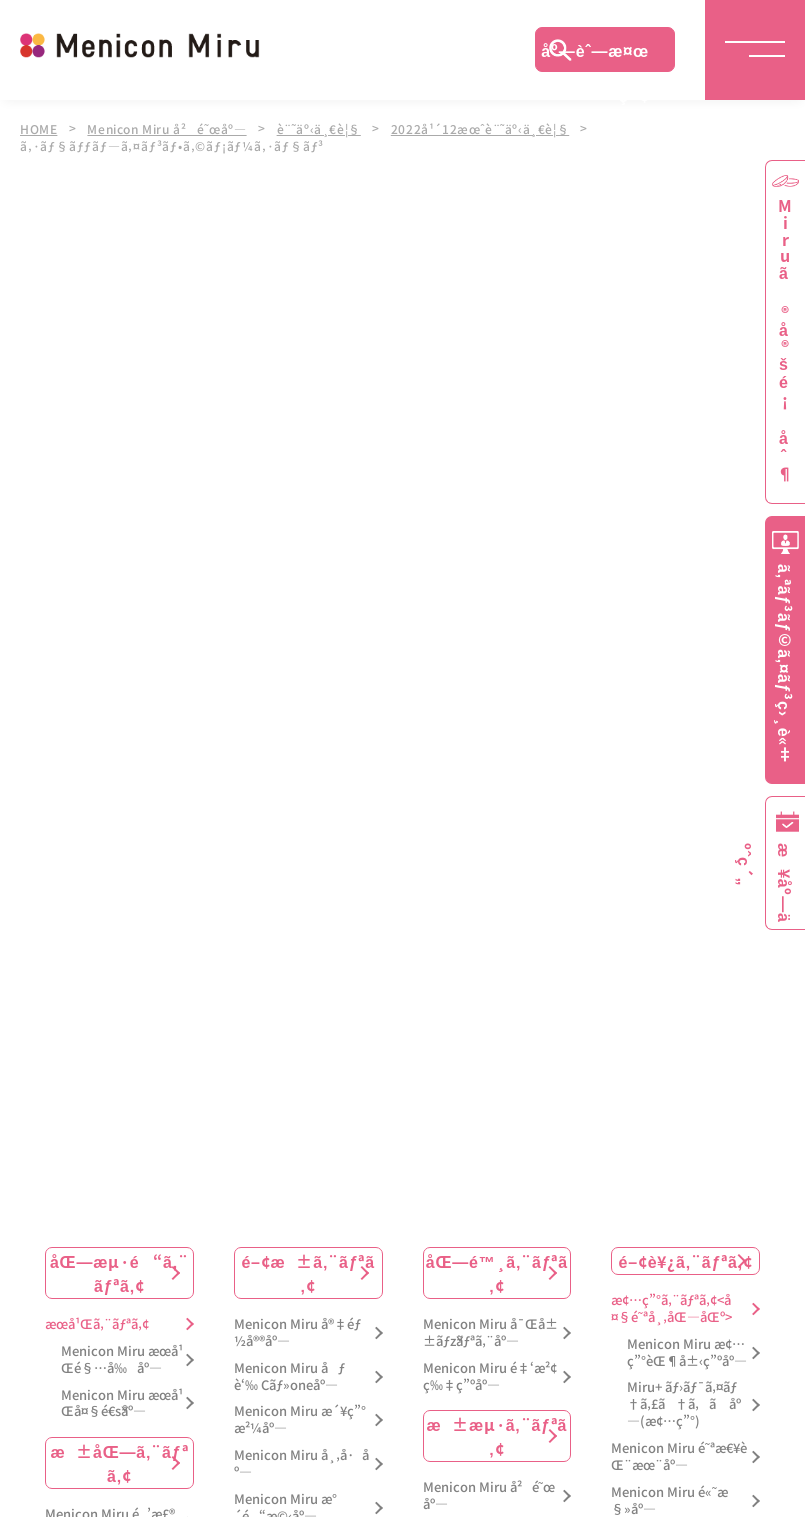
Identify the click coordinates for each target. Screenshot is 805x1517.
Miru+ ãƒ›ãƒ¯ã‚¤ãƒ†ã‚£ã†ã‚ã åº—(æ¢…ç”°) (684, 1403)
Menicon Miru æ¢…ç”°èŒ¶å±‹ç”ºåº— (687, 1351)
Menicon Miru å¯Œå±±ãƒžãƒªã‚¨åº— (490, 1331)
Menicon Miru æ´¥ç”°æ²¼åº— (300, 1419)
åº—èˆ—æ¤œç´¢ (595, 55)
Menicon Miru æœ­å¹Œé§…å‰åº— (122, 1358)
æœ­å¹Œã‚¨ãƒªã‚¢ (97, 1322)
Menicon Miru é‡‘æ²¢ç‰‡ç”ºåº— (490, 1375)
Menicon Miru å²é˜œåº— (170, 128)
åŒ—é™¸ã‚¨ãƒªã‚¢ (497, 1271)
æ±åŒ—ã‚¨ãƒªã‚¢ (119, 1462)
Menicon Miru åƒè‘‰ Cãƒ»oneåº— (289, 1375)
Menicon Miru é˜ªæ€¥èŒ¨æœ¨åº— (678, 1456)
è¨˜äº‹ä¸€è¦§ (325, 128)
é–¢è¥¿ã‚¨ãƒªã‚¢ (686, 1259)
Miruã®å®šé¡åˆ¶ (785, 340)
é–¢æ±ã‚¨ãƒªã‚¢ (307, 1271)
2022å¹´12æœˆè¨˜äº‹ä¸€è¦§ (489, 128)
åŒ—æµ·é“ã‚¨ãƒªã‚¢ (119, 1271)
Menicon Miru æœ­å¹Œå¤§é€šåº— (122, 1402)
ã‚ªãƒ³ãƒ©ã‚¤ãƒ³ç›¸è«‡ (785, 663)
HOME (39, 128)
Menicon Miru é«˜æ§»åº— (669, 1499)
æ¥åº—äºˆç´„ (781, 883)
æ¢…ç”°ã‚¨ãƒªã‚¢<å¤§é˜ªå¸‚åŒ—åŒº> (671, 1307)
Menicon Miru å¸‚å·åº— (301, 1463)
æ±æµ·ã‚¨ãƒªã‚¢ (496, 1435)
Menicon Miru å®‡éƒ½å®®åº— (297, 1331)
